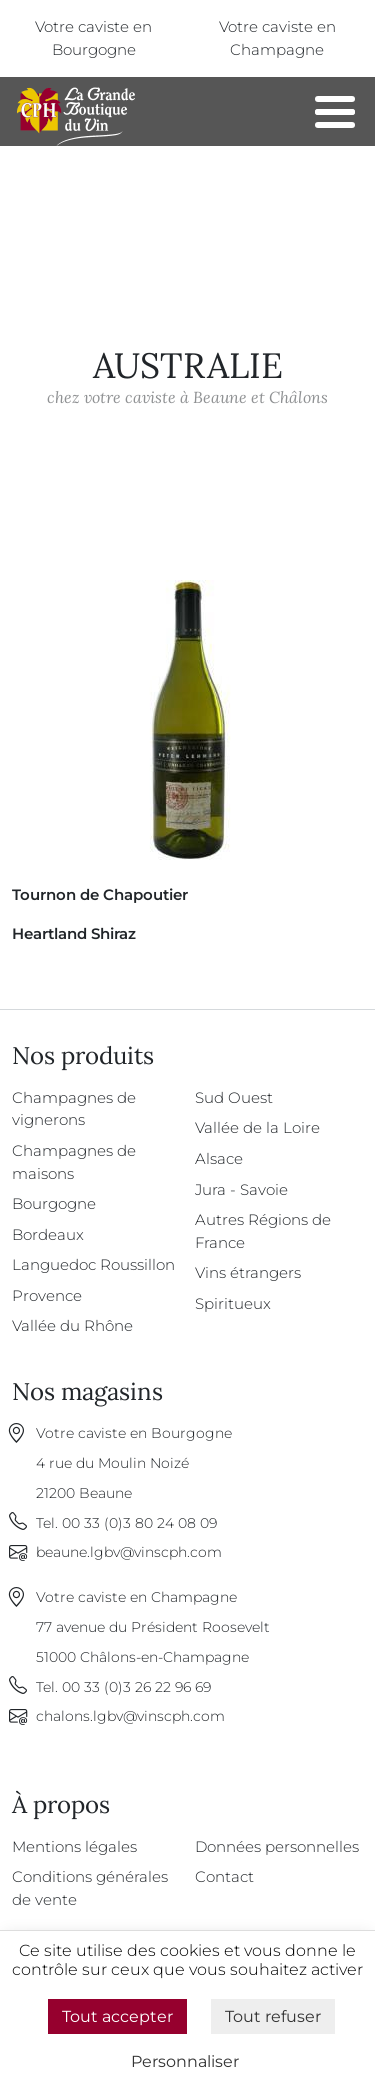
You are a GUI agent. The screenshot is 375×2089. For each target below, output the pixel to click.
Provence (47, 1295)
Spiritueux (233, 1303)
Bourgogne (54, 1203)
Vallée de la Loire (257, 1127)
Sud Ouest (234, 1097)
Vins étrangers (248, 1272)
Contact (224, 1876)
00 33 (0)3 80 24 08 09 (139, 1523)
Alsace (219, 1158)
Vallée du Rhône (72, 1325)
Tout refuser (273, 2016)
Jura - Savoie (241, 1189)
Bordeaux (48, 1234)
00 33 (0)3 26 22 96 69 (136, 1687)
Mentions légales (74, 1846)
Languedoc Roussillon (93, 1264)
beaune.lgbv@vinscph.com (129, 1552)
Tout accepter (117, 2016)
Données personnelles (277, 1846)
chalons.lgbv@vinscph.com (130, 1716)
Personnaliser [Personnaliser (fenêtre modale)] (185, 2061)
